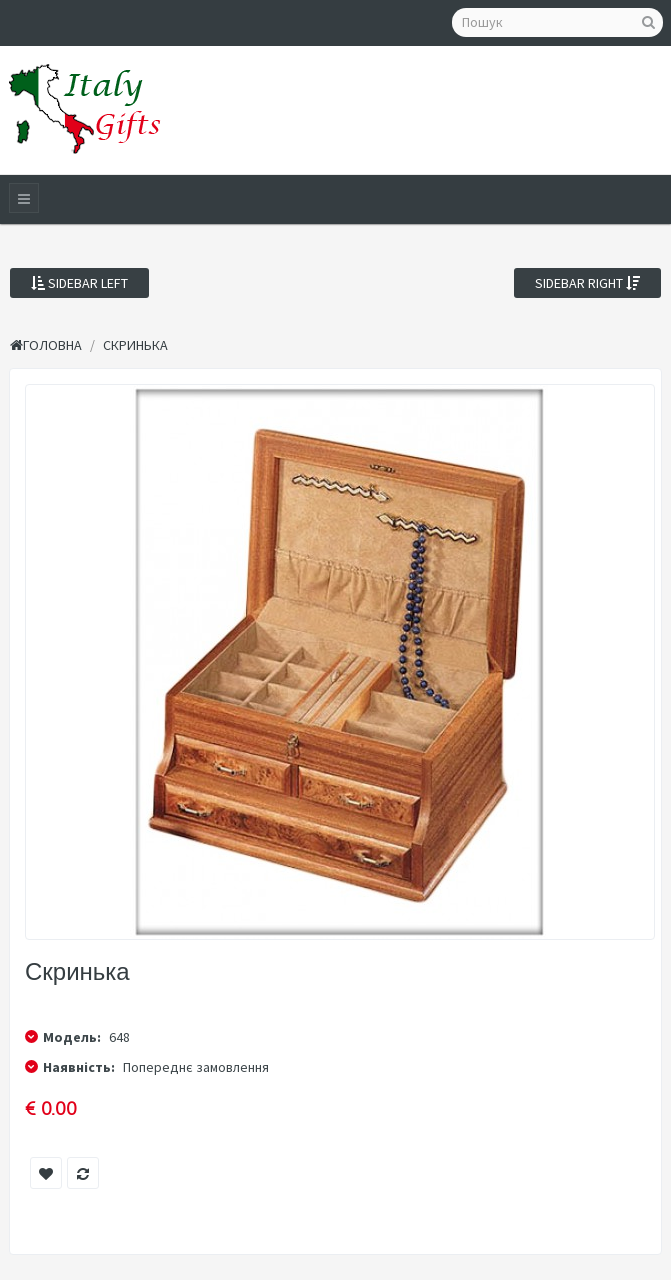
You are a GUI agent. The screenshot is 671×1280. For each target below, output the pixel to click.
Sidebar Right (587, 283)
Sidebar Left (79, 283)
